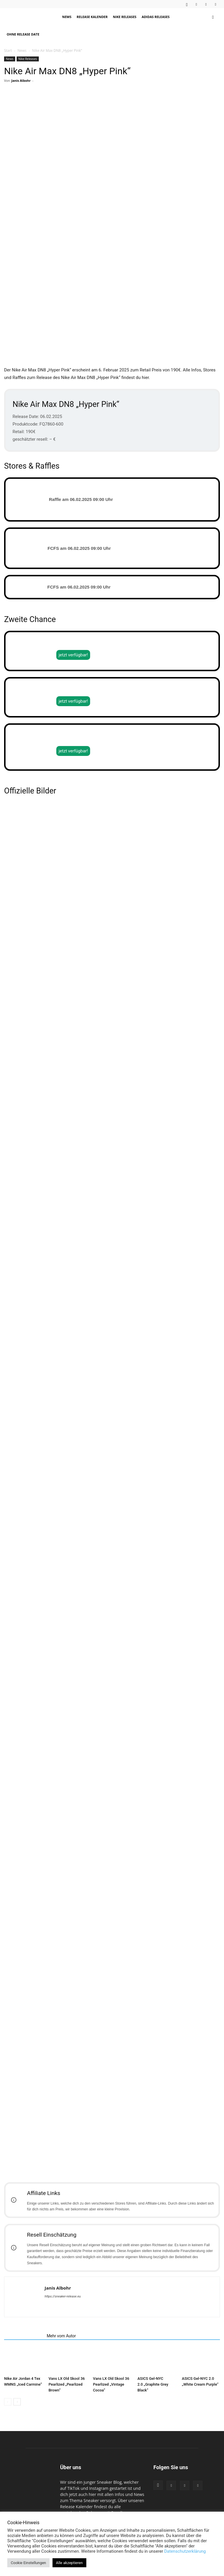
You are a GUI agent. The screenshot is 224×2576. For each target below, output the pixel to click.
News (66, 17)
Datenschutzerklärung (185, 2551)
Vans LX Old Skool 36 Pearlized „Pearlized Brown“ (66, 2401)
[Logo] (32, 17)
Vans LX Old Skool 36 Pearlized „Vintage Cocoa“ (111, 2401)
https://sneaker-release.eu (63, 2313)
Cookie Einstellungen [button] (28, 2563)
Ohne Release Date (23, 34)
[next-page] (17, 2418)
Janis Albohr (21, 80)
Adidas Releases (156, 17)
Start (8, 50)
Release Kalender (92, 17)
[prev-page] (7, 2418)
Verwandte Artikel (24, 2352)
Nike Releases (124, 17)
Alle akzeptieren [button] (69, 2563)
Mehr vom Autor (61, 2352)
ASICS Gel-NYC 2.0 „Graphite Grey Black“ (152, 2401)
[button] (213, 17)
